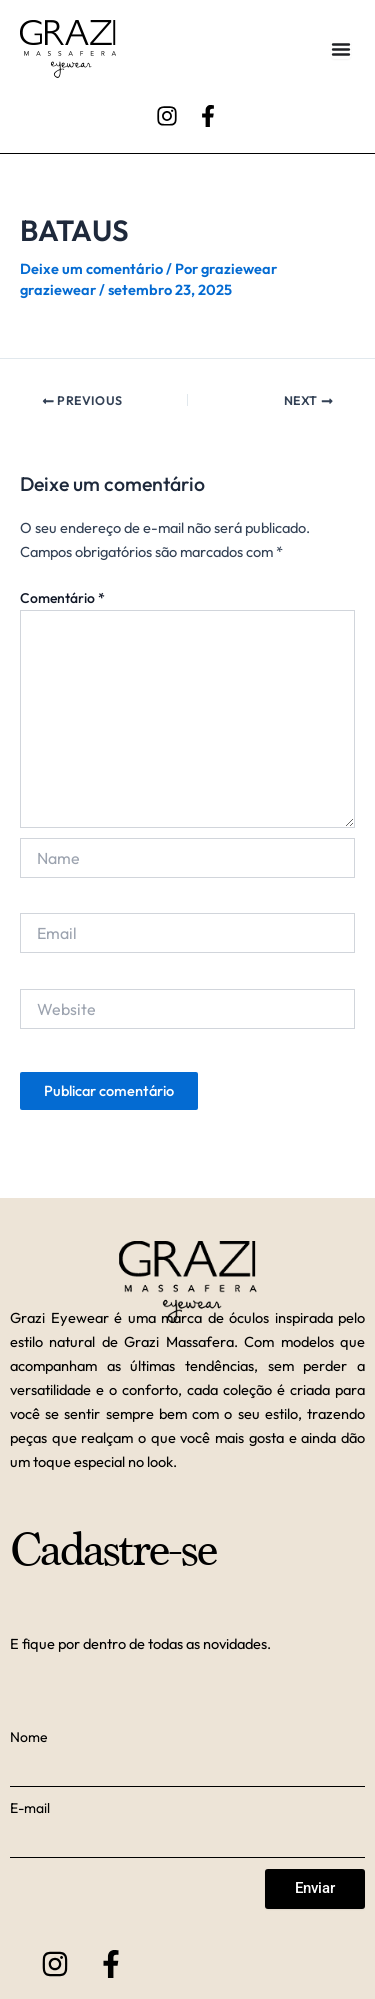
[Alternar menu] (341, 49)
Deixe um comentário (91, 268)
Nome (29, 1737)
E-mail (30, 1808)
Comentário (62, 598)
